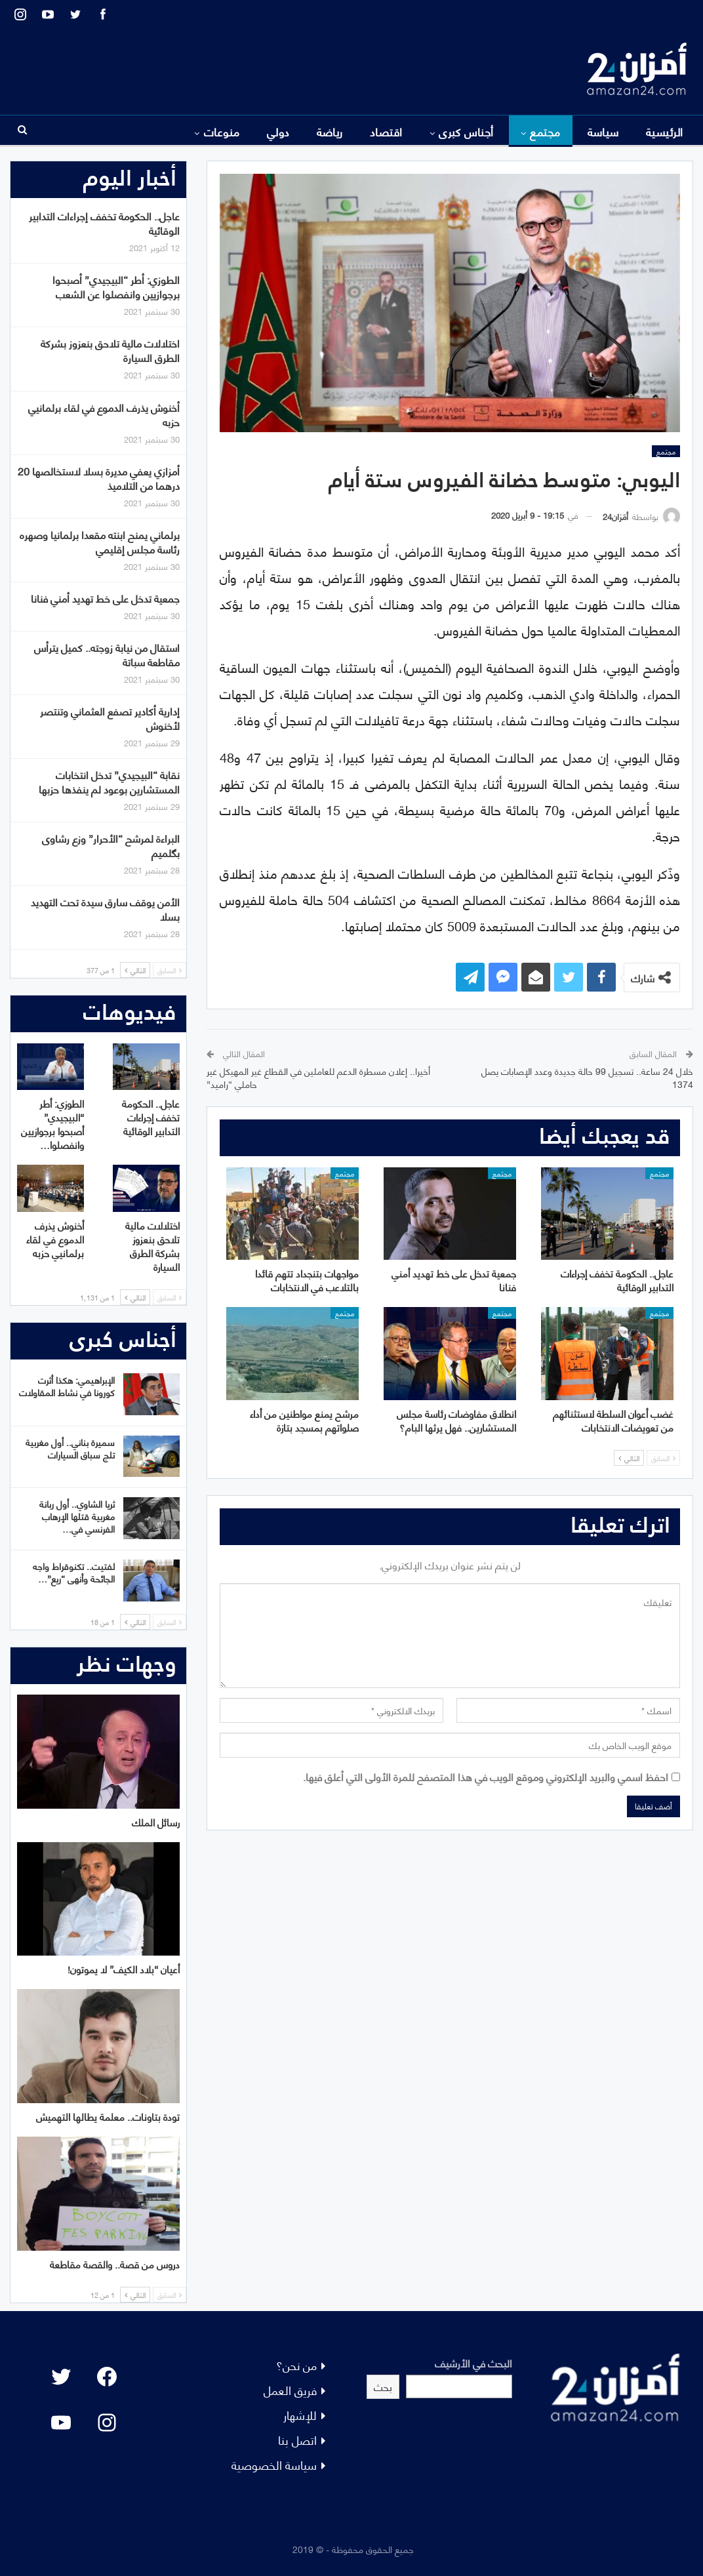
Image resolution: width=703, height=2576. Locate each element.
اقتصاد (386, 131)
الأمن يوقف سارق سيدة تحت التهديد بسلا (105, 908)
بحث (383, 2386)
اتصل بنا (297, 2439)
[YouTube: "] (61, 2422)
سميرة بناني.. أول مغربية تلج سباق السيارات (70, 1448)
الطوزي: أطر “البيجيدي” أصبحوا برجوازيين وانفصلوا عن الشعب (116, 286)
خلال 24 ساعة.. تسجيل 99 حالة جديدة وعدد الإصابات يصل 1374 (587, 1077)
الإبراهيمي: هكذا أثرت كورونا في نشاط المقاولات (67, 1385)
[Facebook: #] (107, 2376)
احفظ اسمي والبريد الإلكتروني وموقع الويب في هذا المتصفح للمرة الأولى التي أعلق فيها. (485, 1776)
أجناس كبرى (466, 131)
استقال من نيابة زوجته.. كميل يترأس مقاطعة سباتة (107, 654)
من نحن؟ (296, 2364)
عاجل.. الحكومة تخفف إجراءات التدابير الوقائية (104, 222)
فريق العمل (290, 2389)
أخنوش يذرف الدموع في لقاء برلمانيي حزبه (104, 414)
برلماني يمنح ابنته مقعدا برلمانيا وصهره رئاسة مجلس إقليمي (100, 541)
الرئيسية (664, 131)
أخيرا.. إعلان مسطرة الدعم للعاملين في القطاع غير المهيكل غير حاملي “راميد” (318, 1077)
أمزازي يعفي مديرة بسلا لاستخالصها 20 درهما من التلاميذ (99, 477)
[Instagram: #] (107, 2422)
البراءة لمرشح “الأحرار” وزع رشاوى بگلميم (111, 845)
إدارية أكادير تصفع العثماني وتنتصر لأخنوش (110, 718)
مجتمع (545, 131)
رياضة (330, 131)
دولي (278, 131)
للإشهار (300, 2414)
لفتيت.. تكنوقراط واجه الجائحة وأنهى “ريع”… (74, 1572)
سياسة (603, 131)
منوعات (222, 131)
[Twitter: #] (61, 2376)
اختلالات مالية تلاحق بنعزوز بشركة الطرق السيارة (110, 350)
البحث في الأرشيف (473, 2362)
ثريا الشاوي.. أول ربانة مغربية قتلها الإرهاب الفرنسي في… (77, 1516)
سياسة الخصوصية (274, 2464)
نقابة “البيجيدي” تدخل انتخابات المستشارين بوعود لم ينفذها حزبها (109, 781)
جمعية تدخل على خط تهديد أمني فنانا (105, 597)
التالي (628, 1457)
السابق (663, 1457)
